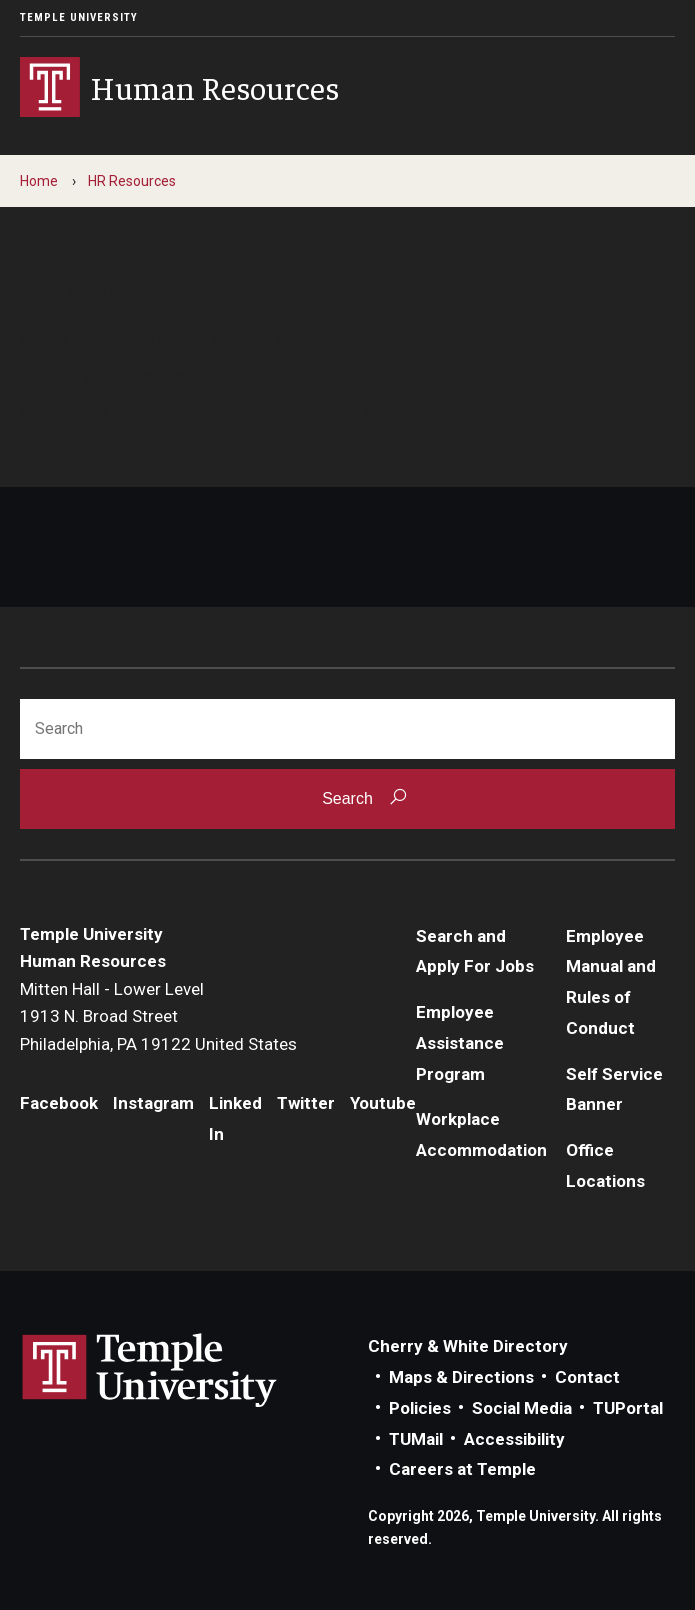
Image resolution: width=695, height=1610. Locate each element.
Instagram (153, 1103)
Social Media (522, 1408)
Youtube (383, 1103)
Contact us (64, 411)
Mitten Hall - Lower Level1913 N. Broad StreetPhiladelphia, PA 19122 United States (158, 1016)
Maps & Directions (461, 1377)
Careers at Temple (462, 1469)
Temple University (79, 17)
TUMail (416, 1439)
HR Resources (132, 181)
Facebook (59, 1103)
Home (39, 181)
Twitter (306, 1103)
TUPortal (628, 1408)
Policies (420, 1408)
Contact (587, 1377)
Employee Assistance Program (460, 1042)
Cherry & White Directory (468, 1346)
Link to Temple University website (150, 1371)
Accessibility (514, 1439)
